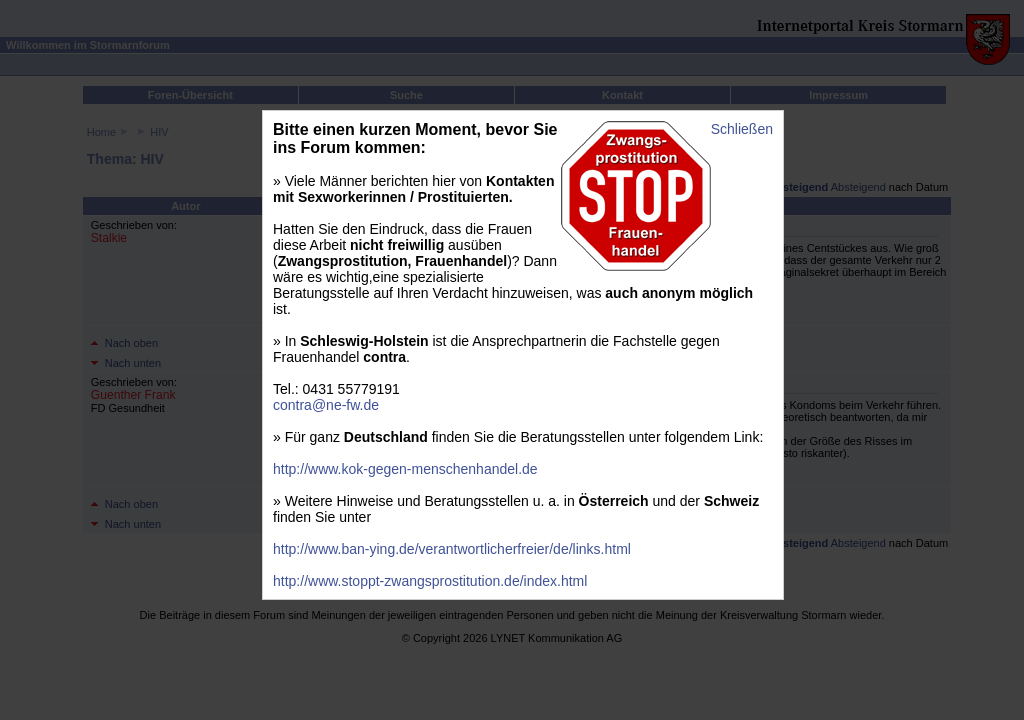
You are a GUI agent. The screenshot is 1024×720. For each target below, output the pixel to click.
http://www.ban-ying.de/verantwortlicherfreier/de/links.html (452, 549)
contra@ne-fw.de (326, 405)
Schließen (742, 129)
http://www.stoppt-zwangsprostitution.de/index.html (430, 581)
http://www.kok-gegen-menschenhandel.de (405, 469)
